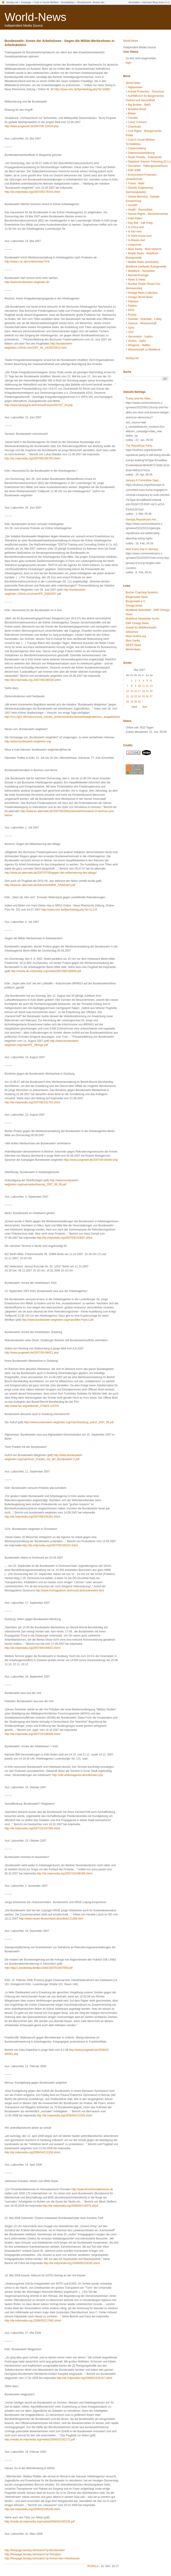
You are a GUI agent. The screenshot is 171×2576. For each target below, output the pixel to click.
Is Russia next (136, 240)
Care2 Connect (137, 122)
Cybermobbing (137, 148)
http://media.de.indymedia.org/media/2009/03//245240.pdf (40, 2521)
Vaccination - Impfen (140, 336)
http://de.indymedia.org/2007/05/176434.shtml (32, 191)
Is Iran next (134, 231)
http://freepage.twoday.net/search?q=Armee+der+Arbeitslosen (42, 2558)
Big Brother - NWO (139, 104)
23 (135, 696)
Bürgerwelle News (137, 597)
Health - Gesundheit (140, 209)
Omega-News (134, 605)
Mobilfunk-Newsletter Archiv (142, 618)
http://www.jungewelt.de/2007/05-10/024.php (32, 126)
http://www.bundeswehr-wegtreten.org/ (28, 741)
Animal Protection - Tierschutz (146, 91)
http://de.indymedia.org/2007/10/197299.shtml (32, 1828)
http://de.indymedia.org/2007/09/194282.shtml (32, 1516)
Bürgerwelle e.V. (135, 601)
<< (167, 2)
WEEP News (133, 645)
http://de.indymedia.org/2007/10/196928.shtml (32, 1734)
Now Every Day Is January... (143, 549)
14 (127, 691)
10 (139, 685)
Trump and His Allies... (139, 398)
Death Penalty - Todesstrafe (145, 157)
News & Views (136, 279)
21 (127, 696)
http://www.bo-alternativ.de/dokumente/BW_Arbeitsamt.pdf (40, 885)
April (134, 706)
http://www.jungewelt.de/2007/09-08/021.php (32, 1352)
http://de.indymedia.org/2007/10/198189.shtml (64, 1873)
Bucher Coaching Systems (142, 592)
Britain (132, 113)
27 (151, 696)
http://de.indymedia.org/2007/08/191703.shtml (32, 1102)
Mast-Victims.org (136, 636)
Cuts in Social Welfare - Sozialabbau (54, 2)
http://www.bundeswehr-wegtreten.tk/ (27, 282)
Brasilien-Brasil (137, 109)
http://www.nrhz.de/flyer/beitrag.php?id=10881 (82, 89)
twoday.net (12, 2)
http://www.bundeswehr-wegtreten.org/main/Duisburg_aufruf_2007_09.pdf (69, 1422)
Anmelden (134, 2)
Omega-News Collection (142, 292)
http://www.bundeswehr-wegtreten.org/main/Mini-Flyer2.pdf (57, 1319)
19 (147, 691)
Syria (131, 327)
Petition (132, 305)
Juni (144, 706)
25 (143, 696)
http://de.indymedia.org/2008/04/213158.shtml (32, 2152)
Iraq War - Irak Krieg (140, 222)
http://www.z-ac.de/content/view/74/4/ (27, 261)
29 (131, 701)
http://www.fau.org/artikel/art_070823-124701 (32, 1406)
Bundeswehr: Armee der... (92, 2)
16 (135, 691)
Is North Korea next (139, 235)
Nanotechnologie (138, 275)
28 (127, 701)
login (128, 62)
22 (131, 696)
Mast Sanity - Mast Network (144, 249)
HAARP (132, 205)
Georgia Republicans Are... (142, 519)
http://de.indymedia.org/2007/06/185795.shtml (32, 458)
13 (151, 686)
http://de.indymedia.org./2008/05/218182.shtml (72, 2263)
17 (139, 691)
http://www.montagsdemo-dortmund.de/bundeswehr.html (69, 1590)
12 (147, 686)
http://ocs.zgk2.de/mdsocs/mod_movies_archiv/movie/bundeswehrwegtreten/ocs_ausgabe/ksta (62, 716)
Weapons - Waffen (139, 345)
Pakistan (133, 301)
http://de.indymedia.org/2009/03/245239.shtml (32, 2509)
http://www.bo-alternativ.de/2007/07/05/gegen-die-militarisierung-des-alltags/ (51, 872)
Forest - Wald (136, 183)
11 (143, 686)
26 (147, 696)
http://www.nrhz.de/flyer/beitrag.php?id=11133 (69, 909)
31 (139, 701)
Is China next (136, 227)
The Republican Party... (140, 445)
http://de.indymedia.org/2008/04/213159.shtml (64, 2115)
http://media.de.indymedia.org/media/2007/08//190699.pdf (46, 971)
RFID (131, 310)
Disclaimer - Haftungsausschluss (148, 165)
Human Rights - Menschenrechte (148, 214)
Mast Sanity (133, 640)
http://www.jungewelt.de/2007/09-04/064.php (91, 1159)
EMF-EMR (134, 170)
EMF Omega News (137, 623)
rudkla (92, 2566)
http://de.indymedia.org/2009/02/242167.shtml (84, 2378)
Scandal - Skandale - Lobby (144, 319)
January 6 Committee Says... (143, 480)
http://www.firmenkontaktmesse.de (92, 2189)
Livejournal (134, 244)
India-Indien (135, 218)
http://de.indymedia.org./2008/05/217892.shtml (33, 2320)
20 (151, 691)
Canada (132, 117)
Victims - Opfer (137, 340)
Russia (132, 314)
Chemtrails (134, 126)
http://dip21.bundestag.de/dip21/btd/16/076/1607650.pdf (39, 1967)
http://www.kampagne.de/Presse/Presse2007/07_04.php (39, 405)
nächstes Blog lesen (153, 2)
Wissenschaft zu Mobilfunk (144, 349)
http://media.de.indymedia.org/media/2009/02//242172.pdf (40, 2439)
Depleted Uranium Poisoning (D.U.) (149, 161)
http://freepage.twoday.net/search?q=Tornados (33, 2554)
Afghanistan (135, 87)
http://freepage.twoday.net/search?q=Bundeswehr (35, 2550)
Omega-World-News (140, 297)
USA (131, 332)
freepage (26, 2)
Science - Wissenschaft (142, 323)
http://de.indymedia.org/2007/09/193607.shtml (64, 1237)
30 (135, 701)
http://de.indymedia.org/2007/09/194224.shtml (50, 1545)
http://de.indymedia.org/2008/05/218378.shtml (70, 2205)
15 (131, 691)
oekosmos (132, 631)
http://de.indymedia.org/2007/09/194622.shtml (32, 1648)
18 (143, 691)
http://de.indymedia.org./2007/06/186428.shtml (33, 680)
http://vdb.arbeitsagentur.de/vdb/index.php (77, 1775)
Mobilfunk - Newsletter (141, 271)
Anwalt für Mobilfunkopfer (141, 627)
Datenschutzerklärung (141, 152)
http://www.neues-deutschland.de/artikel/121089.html (51, 1918)
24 (139, 696)
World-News (35, 17)
